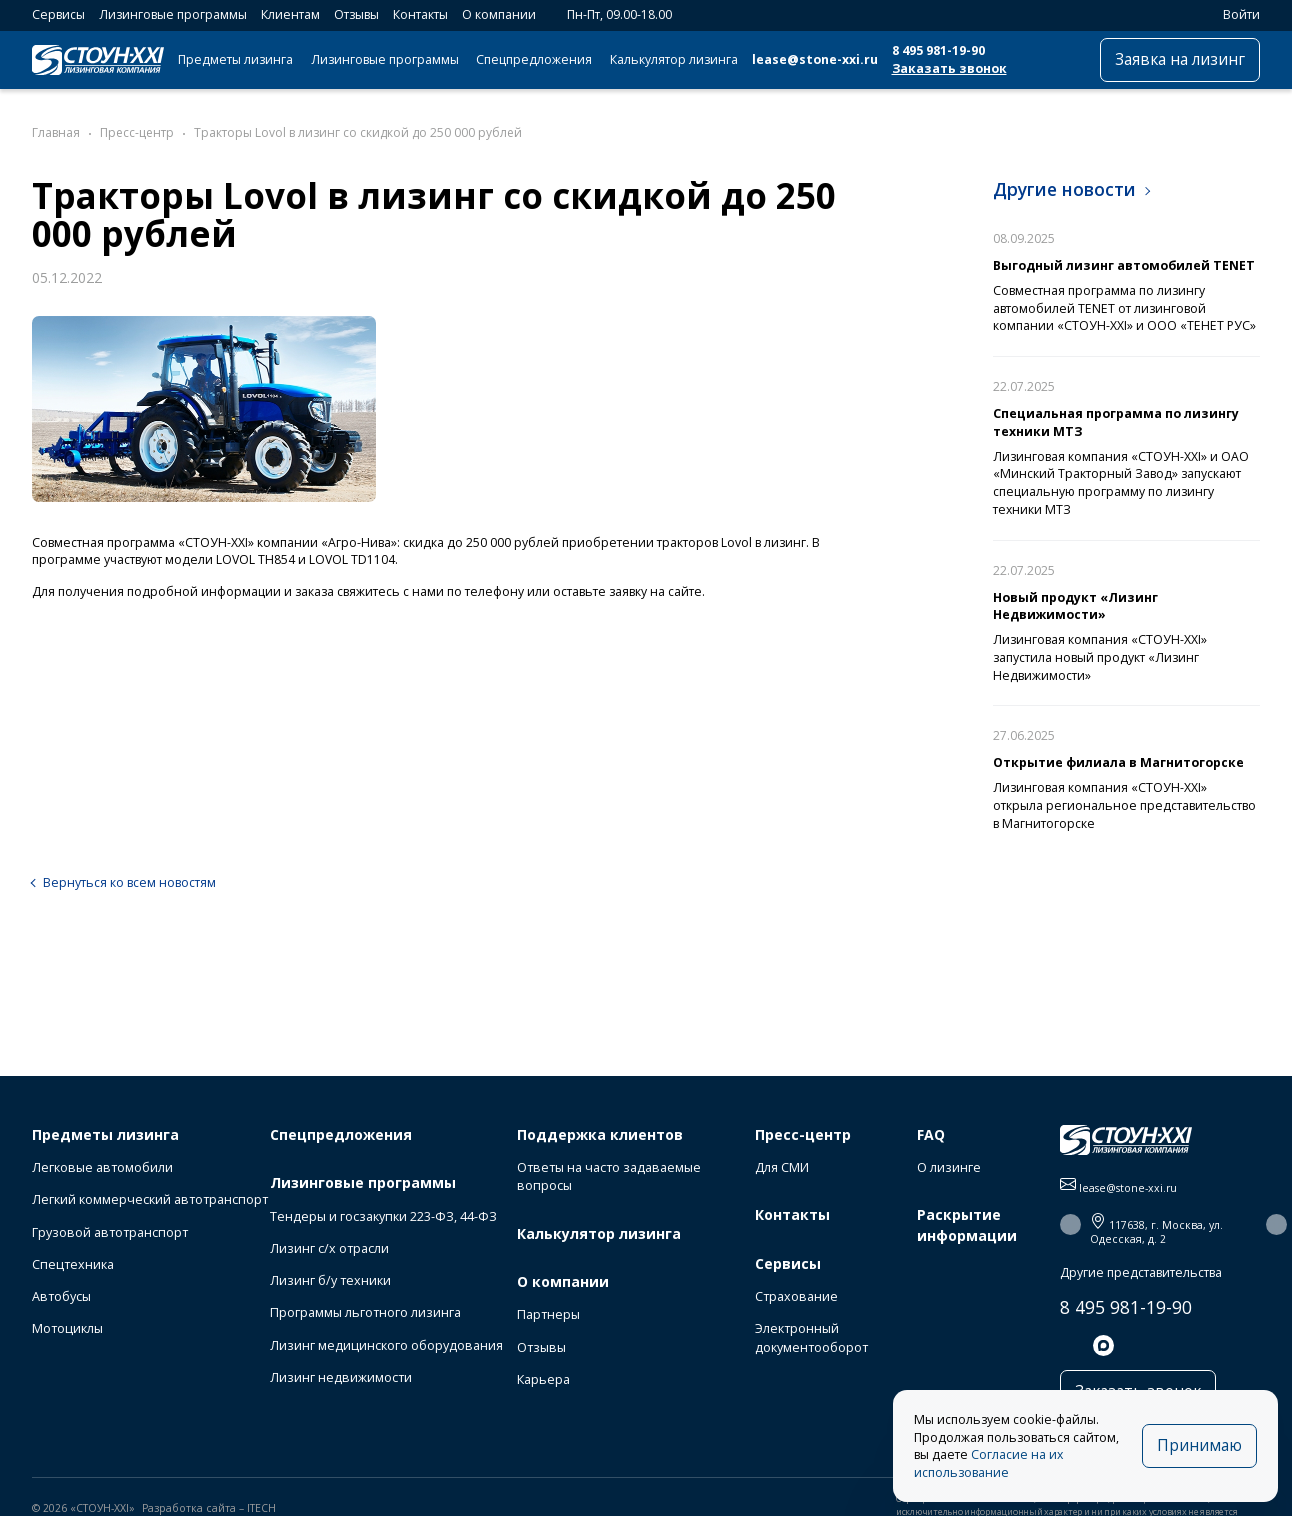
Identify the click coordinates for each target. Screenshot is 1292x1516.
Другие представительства (1141, 1272)
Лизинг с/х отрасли (329, 1248)
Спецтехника (73, 1264)
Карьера (543, 1379)
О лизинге (949, 1167)
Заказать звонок (949, 68)
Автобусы (61, 1296)
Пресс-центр (803, 1134)
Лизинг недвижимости (341, 1377)
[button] (1070, 1224)
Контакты (420, 14)
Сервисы (58, 14)
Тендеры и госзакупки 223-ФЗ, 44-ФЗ (383, 1216)
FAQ (931, 1134)
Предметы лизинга (235, 59)
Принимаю (1199, 1445)
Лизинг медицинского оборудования (386, 1345)
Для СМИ (782, 1167)
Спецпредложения (534, 59)
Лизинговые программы (173, 14)
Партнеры (548, 1314)
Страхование (796, 1296)
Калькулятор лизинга (674, 59)
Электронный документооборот (811, 1337)
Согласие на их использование (988, 1463)
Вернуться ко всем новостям (129, 882)
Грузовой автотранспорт (110, 1232)
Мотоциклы (67, 1328)
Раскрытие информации (967, 1224)
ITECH (261, 1508)
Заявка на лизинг (1180, 59)
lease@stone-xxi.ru (815, 59)
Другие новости (1064, 189)
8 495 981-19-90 (938, 50)
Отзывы (356, 14)
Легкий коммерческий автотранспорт (150, 1199)
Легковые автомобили (102, 1167)
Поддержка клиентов (600, 1134)
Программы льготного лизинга (365, 1312)
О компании (499, 14)
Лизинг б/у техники (330, 1280)
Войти (1232, 14)
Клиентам (290, 14)
